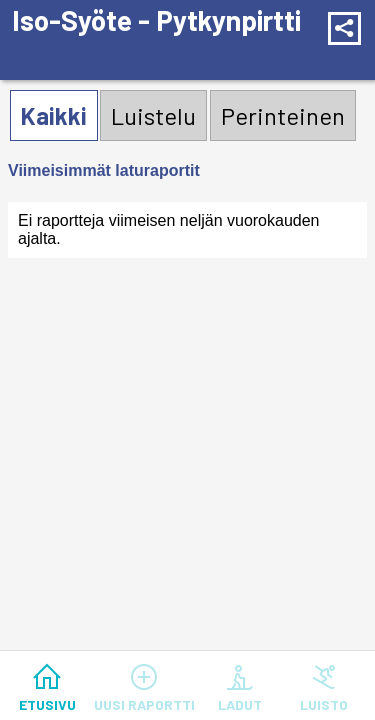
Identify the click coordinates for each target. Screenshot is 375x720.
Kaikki (54, 115)
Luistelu (153, 115)
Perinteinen (283, 115)
